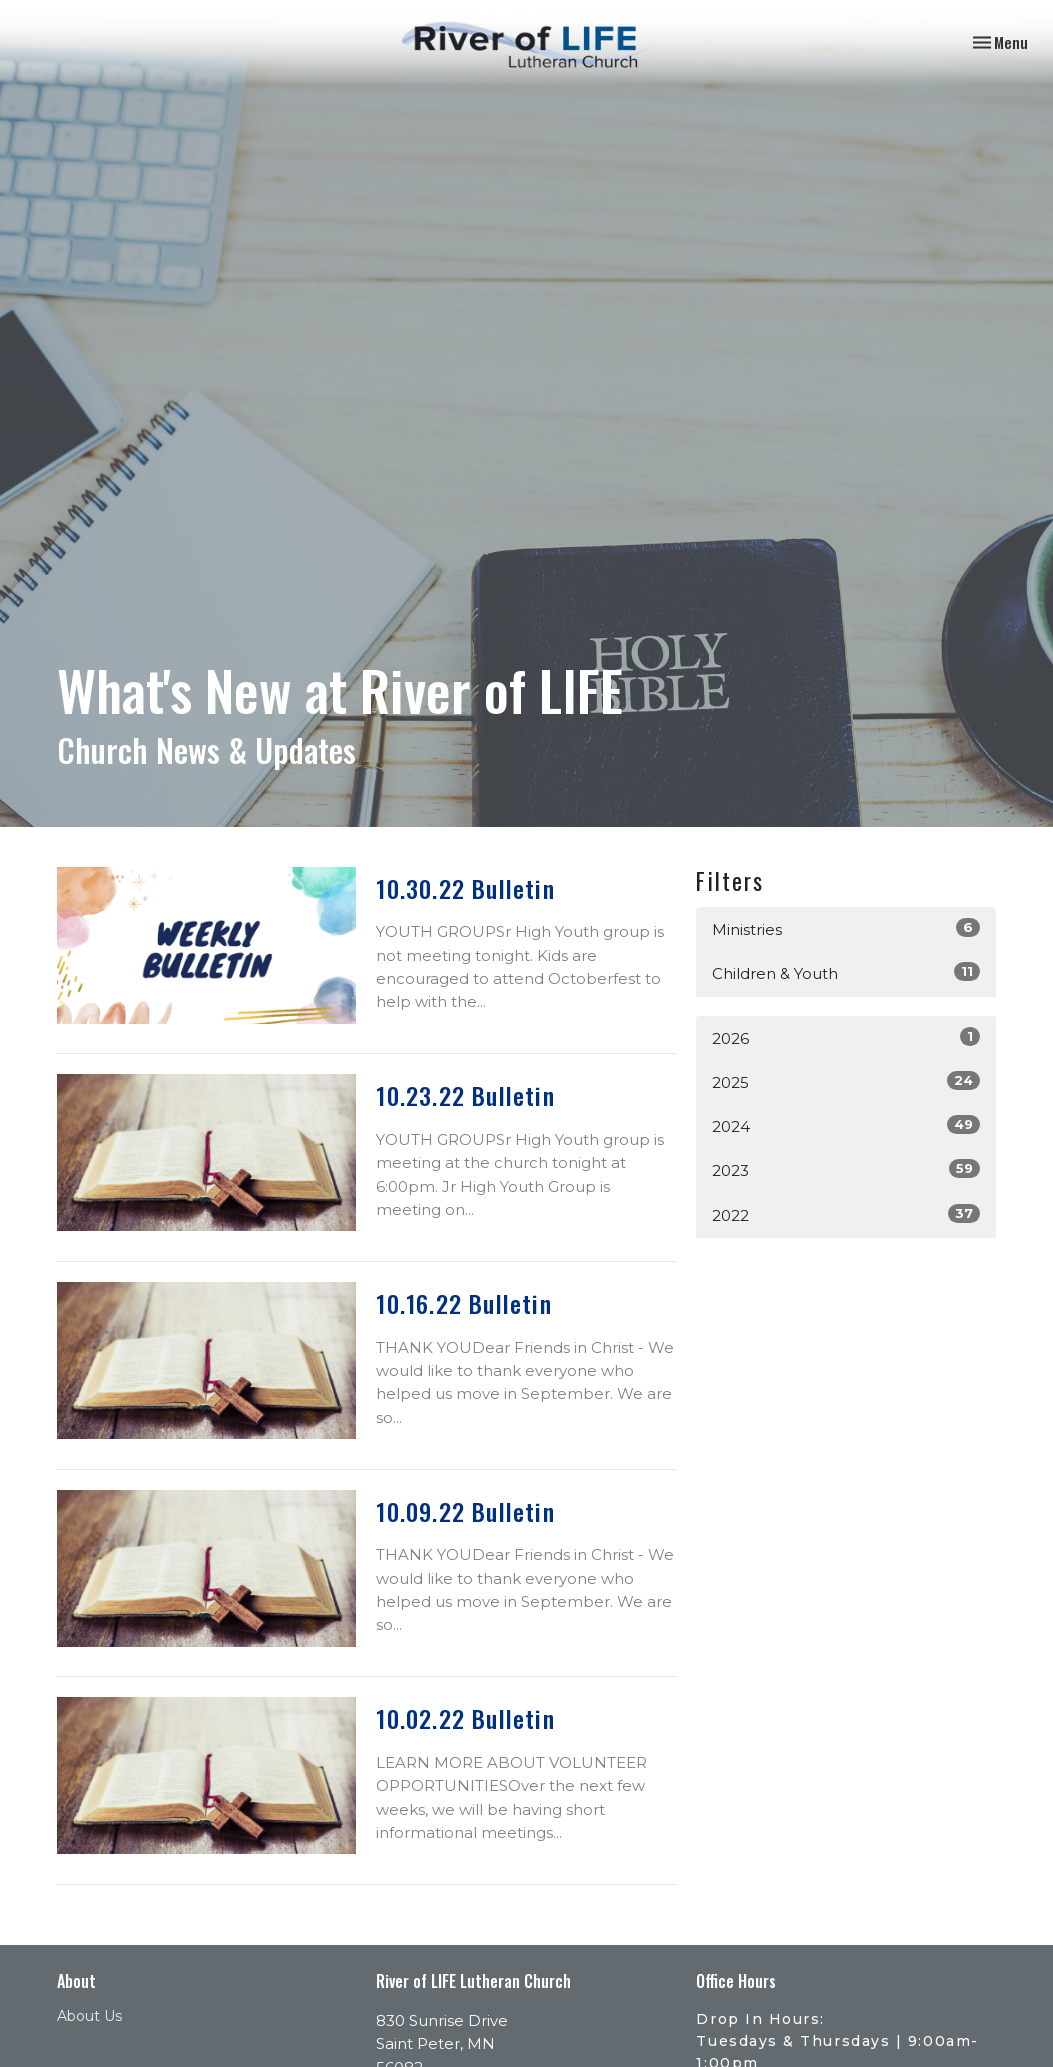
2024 (846, 1125)
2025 (846, 1081)
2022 (846, 1214)
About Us (89, 2016)
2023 (846, 1169)
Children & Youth (846, 972)
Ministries (846, 928)
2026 (846, 1037)
